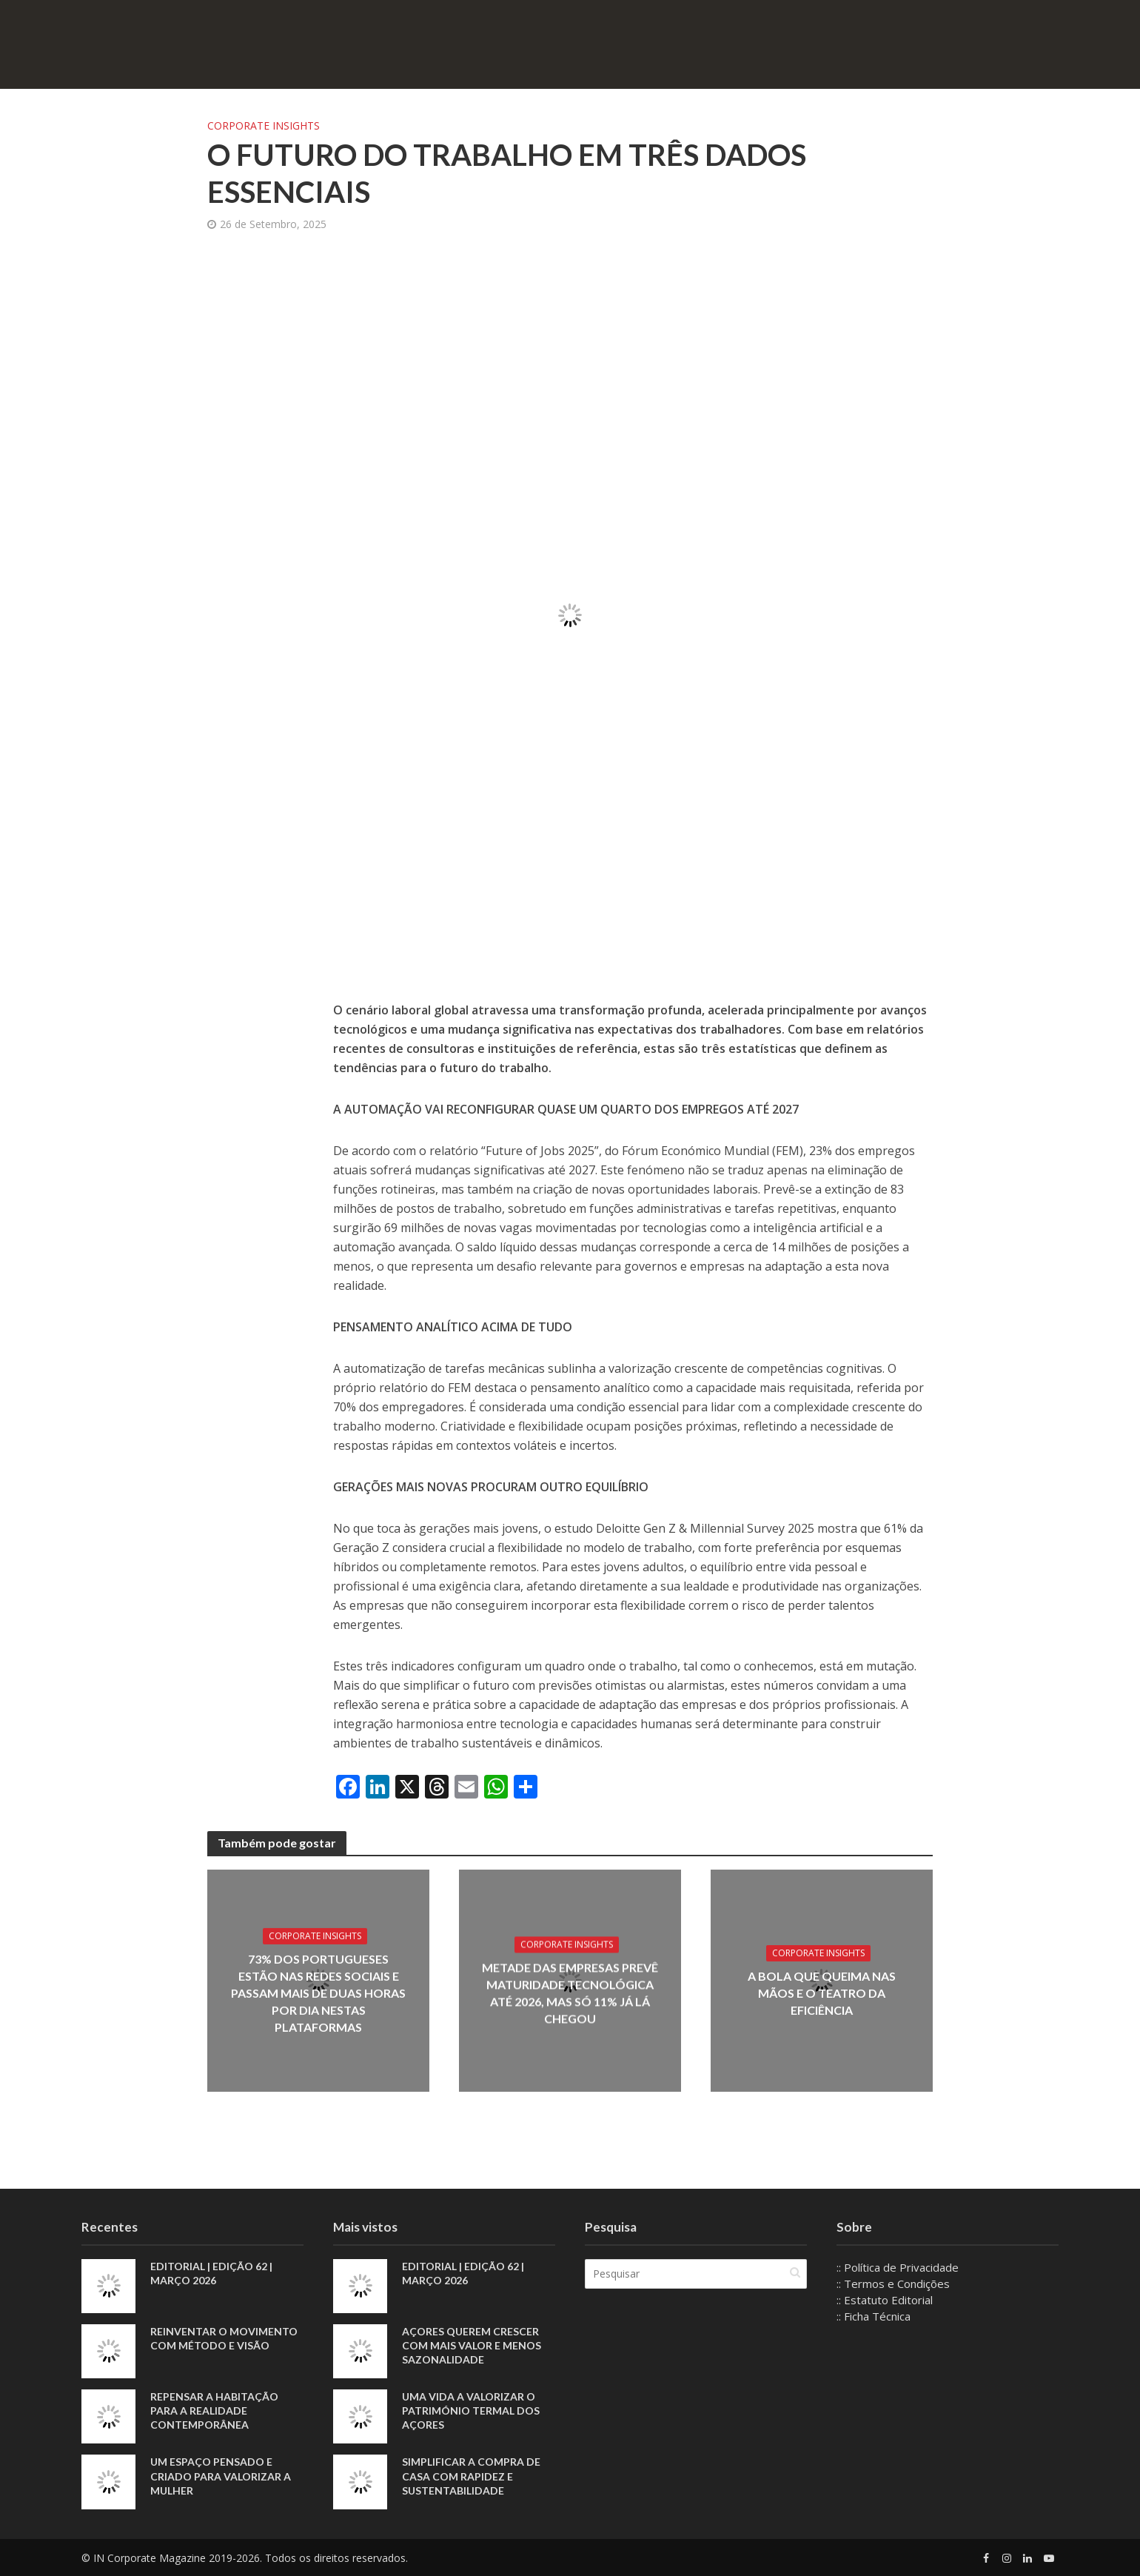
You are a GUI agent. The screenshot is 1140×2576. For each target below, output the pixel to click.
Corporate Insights (263, 125)
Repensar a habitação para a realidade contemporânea (214, 2410)
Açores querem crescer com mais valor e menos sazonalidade (471, 2345)
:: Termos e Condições (893, 2283)
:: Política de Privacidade (897, 2267)
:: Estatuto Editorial (884, 2299)
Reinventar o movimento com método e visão (224, 2338)
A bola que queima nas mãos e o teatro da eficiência (822, 1993)
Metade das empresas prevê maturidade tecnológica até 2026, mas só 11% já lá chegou (570, 1992)
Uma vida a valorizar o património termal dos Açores (471, 2410)
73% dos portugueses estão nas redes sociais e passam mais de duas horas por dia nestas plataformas (318, 1993)
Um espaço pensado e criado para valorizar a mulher (220, 2475)
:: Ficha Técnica (873, 2316)
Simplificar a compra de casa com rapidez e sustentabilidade (471, 2475)
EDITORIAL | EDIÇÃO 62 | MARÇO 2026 (211, 2273)
